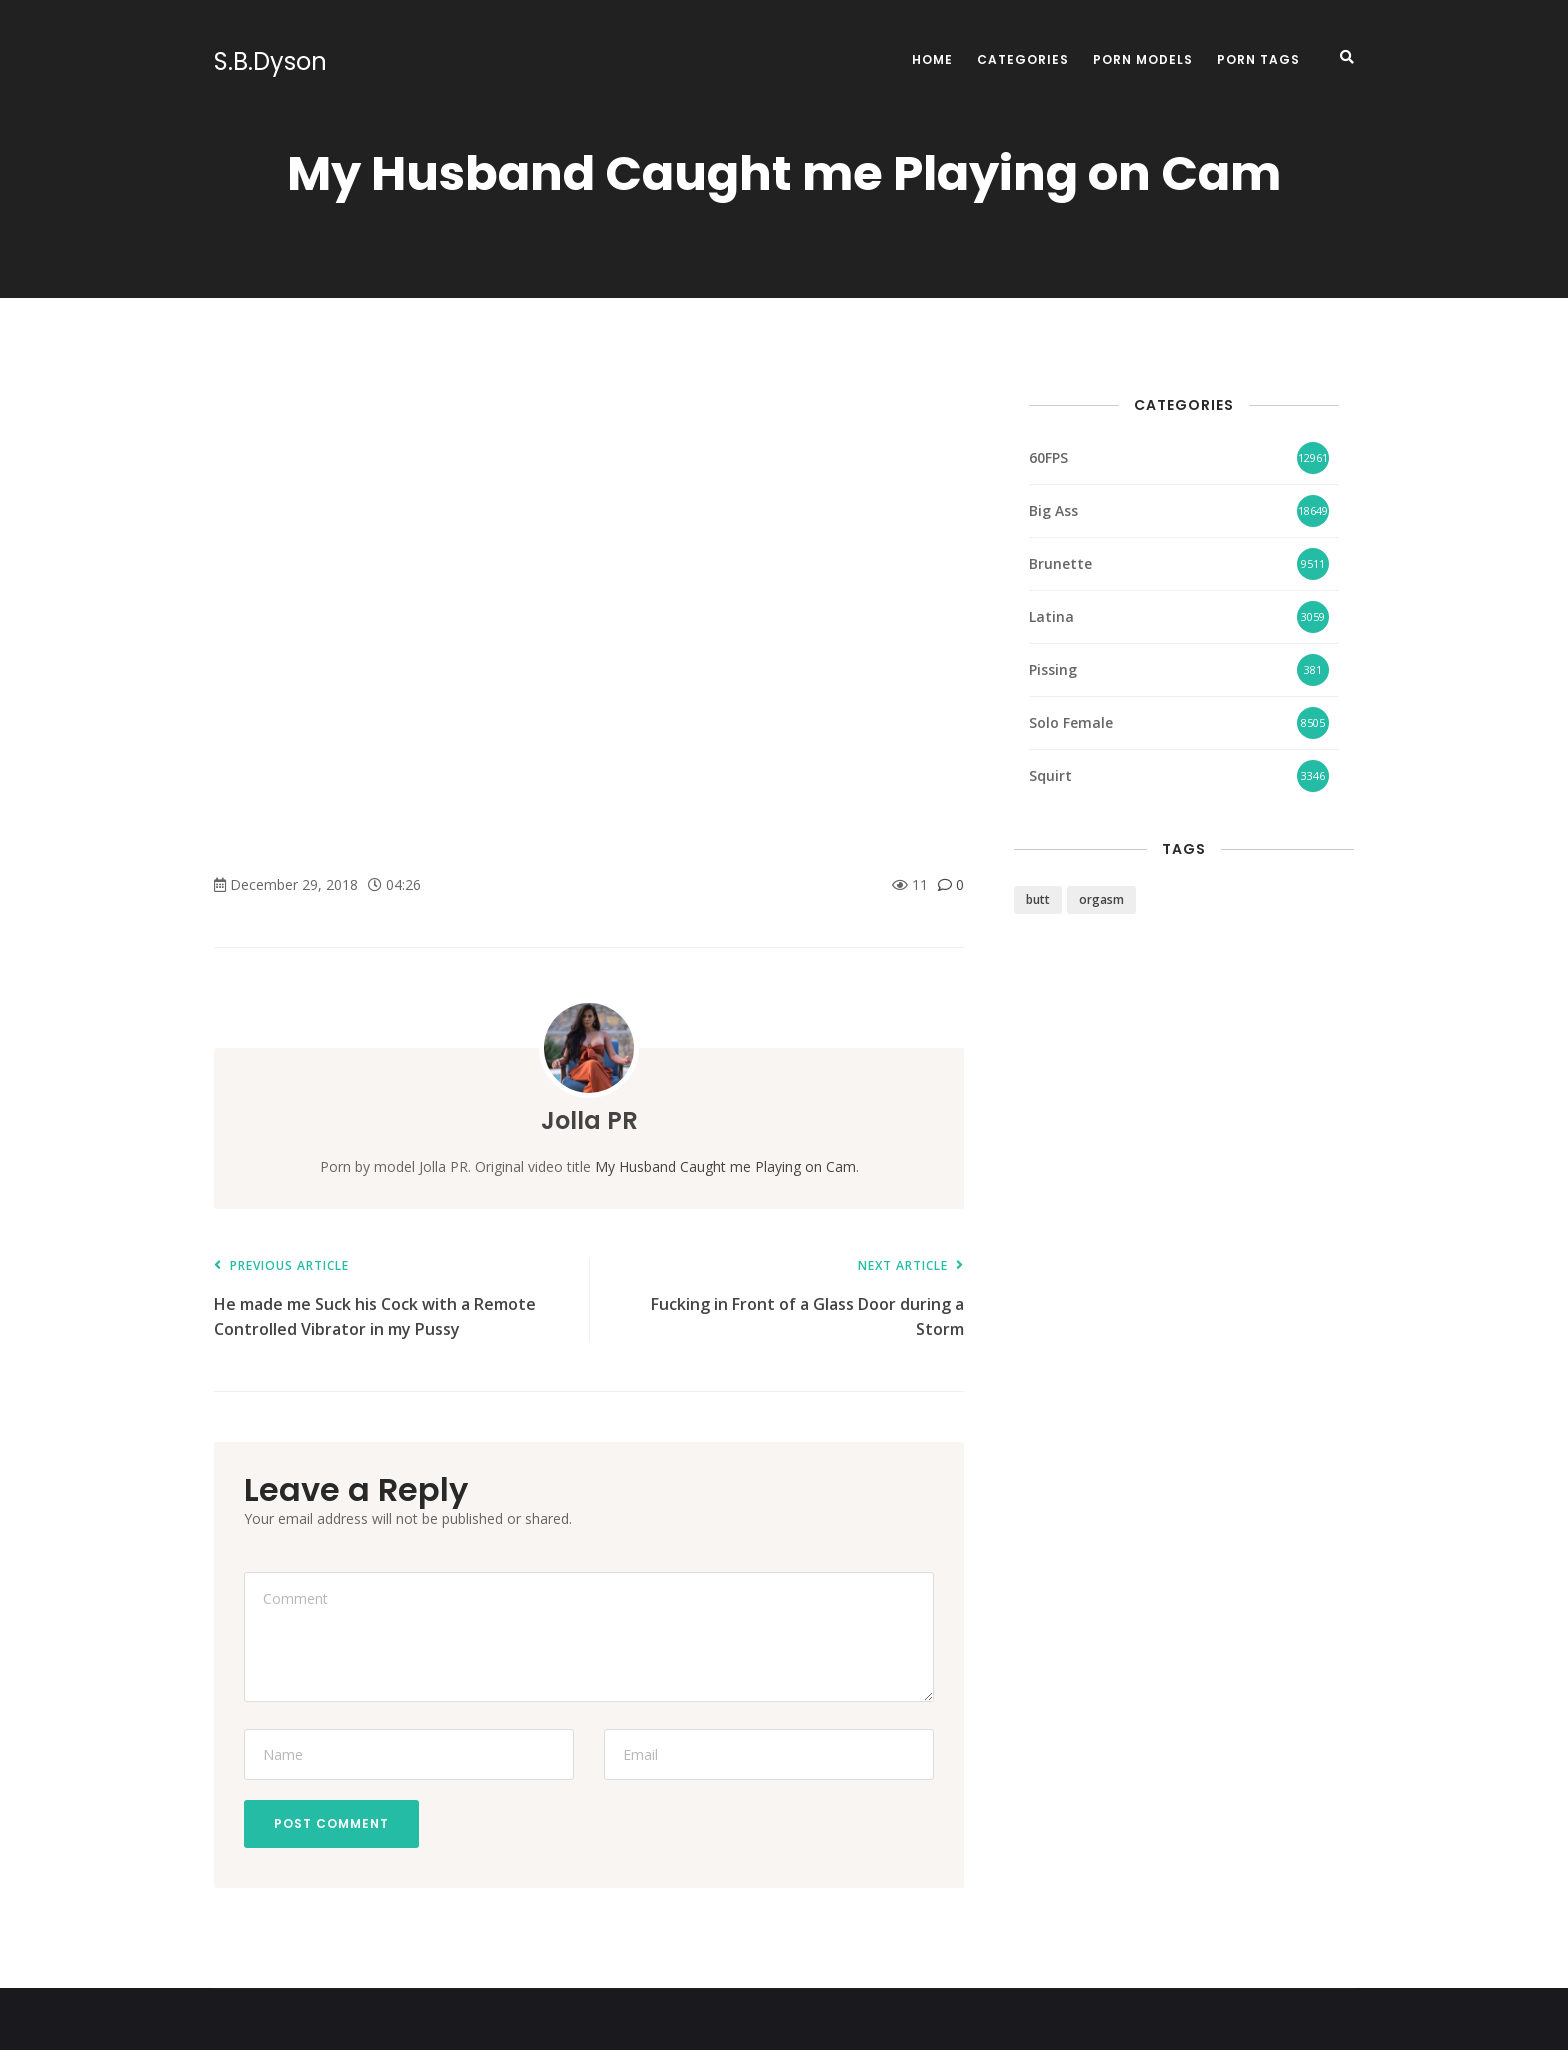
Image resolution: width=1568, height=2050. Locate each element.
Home (932, 59)
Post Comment (331, 1823)
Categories (1023, 59)
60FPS (1048, 457)
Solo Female (1071, 722)
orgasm (1101, 899)
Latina (1051, 616)
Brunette (1060, 563)
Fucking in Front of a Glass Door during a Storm (786, 1299)
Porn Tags (1258, 59)
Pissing (1053, 669)
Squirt (1050, 775)
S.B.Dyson (270, 62)
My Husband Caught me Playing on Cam (725, 1166)
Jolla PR (589, 1120)
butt (1038, 899)
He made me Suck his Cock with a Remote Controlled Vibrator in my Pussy (391, 1299)
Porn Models (1143, 59)
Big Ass (1053, 510)
